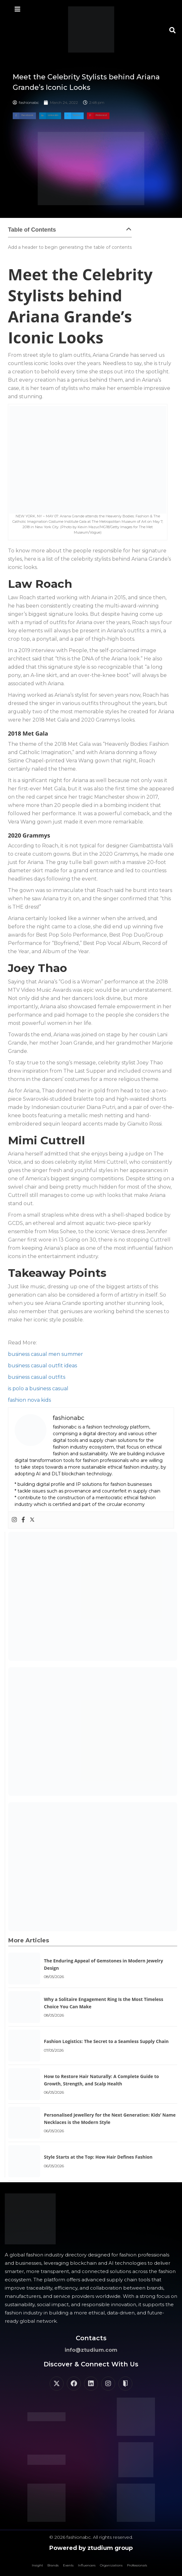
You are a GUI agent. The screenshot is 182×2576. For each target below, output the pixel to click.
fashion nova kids (29, 1400)
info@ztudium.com (91, 2350)
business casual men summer (45, 1354)
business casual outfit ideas (42, 1366)
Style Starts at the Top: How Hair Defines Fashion (98, 2157)
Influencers (86, 2565)
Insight (37, 2565)
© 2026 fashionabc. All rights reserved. (91, 2537)
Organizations (111, 2565)
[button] (172, 30)
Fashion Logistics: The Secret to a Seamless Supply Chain (106, 2041)
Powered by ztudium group (91, 2547)
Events (68, 2565)
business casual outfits (36, 1377)
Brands (53, 2565)
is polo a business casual (38, 1388)
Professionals (137, 2565)
